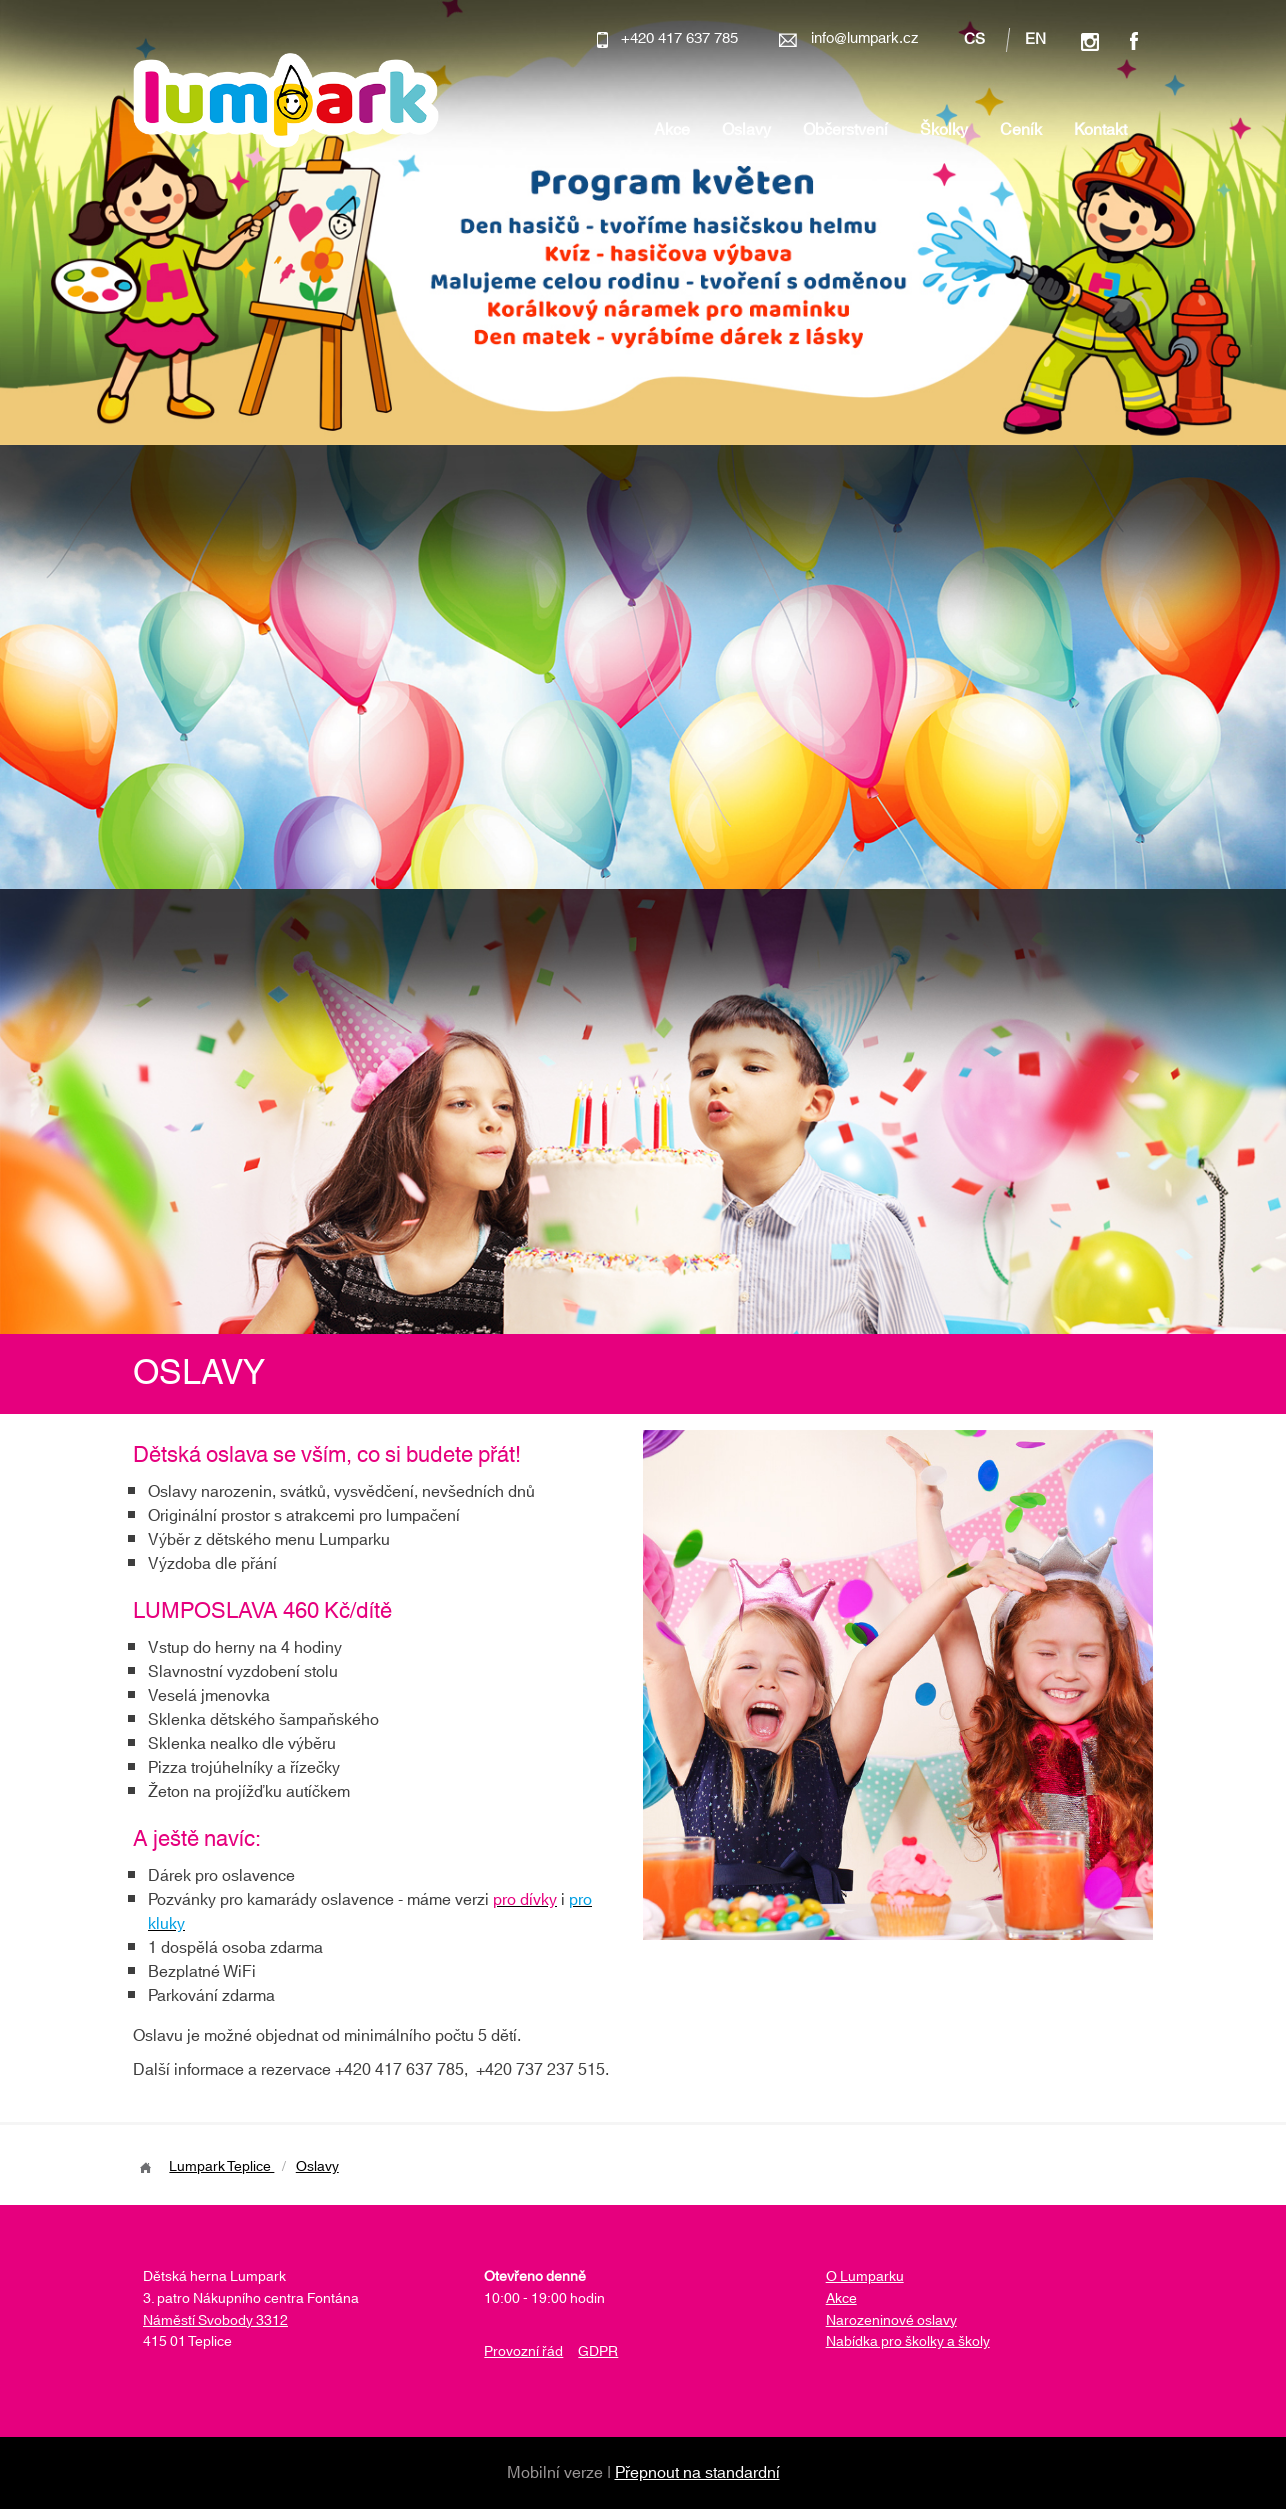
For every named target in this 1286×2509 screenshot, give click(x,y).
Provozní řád (523, 2352)
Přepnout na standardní (697, 2473)
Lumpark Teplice (221, 2167)
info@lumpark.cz (864, 38)
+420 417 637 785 (679, 38)
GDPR (598, 2352)
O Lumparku (865, 2277)
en (1035, 40)
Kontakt (1100, 130)
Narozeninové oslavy (891, 2321)
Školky (944, 130)
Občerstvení (845, 130)
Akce (672, 130)
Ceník (1021, 130)
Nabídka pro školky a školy (908, 2342)
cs (974, 40)
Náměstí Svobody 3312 (215, 2321)
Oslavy (746, 130)
